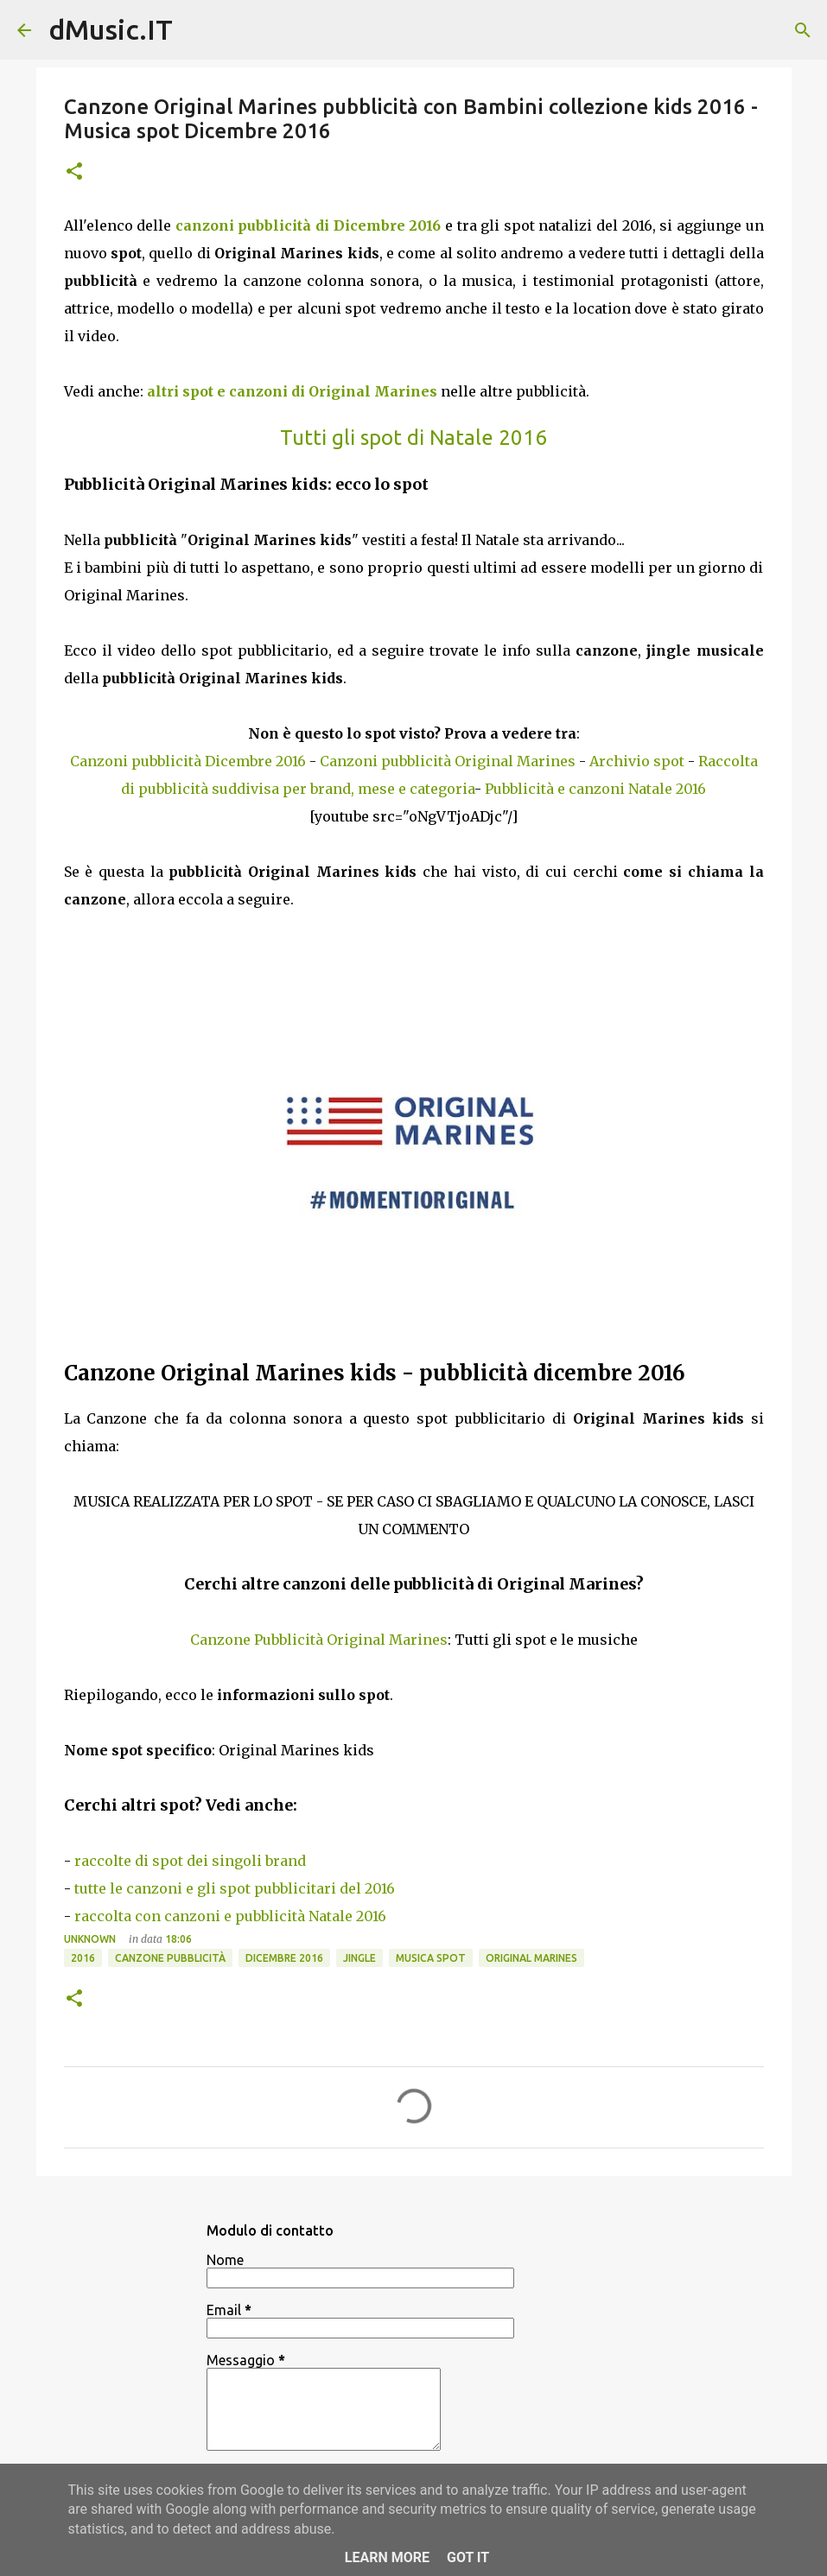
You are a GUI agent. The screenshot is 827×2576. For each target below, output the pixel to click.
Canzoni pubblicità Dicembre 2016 (188, 761)
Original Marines (531, 1958)
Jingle (359, 1958)
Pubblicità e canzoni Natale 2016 (595, 788)
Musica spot (431, 1958)
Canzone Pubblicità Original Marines (319, 1639)
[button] (74, 172)
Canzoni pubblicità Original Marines (448, 761)
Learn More (387, 2557)
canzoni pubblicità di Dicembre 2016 (308, 225)
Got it (468, 2557)
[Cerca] (802, 30)
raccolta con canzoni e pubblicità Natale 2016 (230, 1916)
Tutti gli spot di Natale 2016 (413, 437)
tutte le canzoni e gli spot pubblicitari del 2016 (234, 1888)
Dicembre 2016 (284, 1958)
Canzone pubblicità (170, 1958)
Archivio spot (636, 761)
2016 (83, 1958)
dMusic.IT (110, 29)
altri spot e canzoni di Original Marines (292, 391)
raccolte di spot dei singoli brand (190, 1860)
